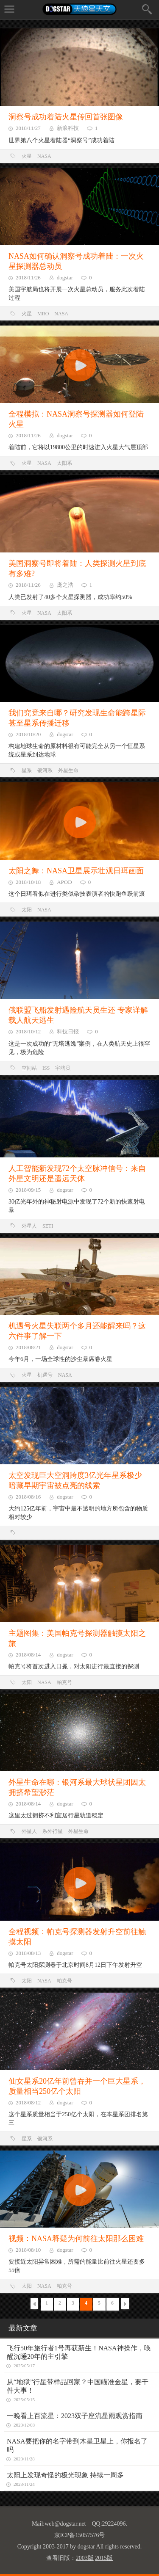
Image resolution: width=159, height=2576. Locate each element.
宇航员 (62, 1068)
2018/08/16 (28, 1497)
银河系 (45, 770)
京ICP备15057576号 (79, 2535)
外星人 (29, 1226)
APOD (64, 882)
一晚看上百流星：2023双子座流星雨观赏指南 (74, 2415)
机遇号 (45, 1375)
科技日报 (68, 1031)
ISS (46, 1068)
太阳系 (64, 463)
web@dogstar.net (65, 2524)
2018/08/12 (28, 2102)
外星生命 (68, 770)
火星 (27, 156)
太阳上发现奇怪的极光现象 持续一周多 (65, 2475)
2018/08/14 (28, 1654)
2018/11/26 (28, 277)
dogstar (65, 277)
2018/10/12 (28, 1031)
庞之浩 (65, 585)
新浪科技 (68, 128)
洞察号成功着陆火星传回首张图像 (65, 117)
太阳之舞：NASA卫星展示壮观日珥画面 (76, 871)
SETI (47, 1226)
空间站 (29, 1068)
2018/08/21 (28, 1347)
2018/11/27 (28, 128)
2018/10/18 (28, 882)
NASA (44, 156)
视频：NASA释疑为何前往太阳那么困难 (76, 2238)
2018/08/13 (28, 1953)
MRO (43, 314)
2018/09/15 (28, 1190)
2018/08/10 (28, 2250)
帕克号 (64, 1682)
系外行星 (52, 1831)
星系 (27, 770)
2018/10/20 (28, 734)
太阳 (27, 910)
